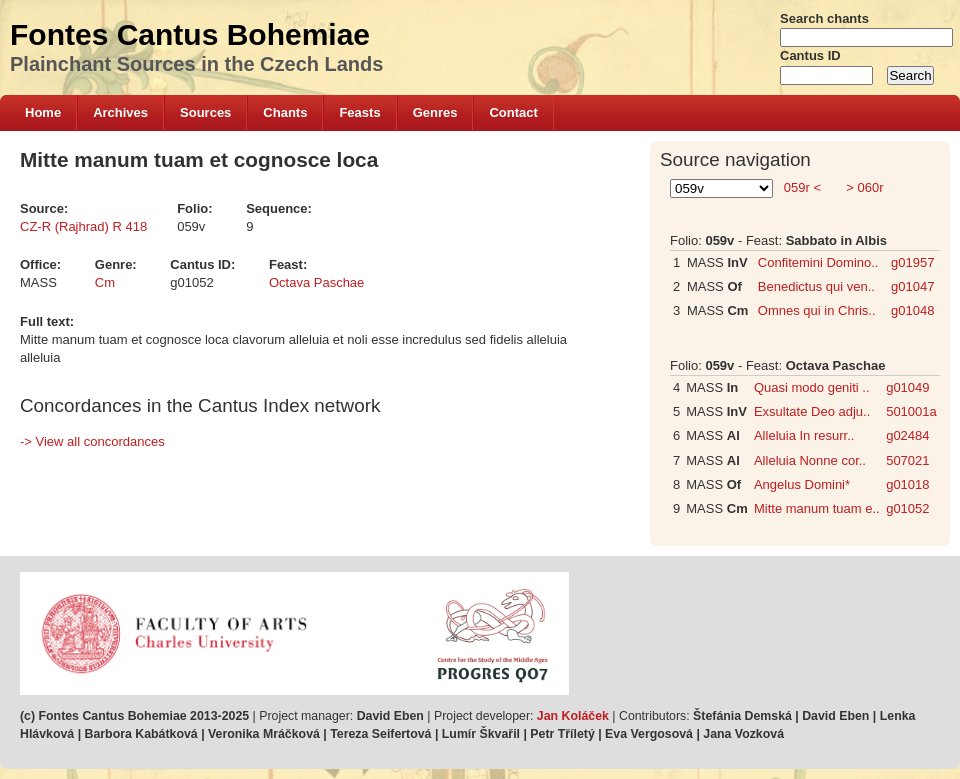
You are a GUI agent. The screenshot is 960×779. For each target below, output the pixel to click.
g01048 (912, 310)
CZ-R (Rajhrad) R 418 (83, 226)
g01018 (907, 484)
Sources (205, 112)
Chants (285, 112)
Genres (435, 112)
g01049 (907, 387)
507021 (907, 460)
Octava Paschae (316, 282)
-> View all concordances (92, 441)
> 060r (863, 187)
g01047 (912, 286)
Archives (120, 112)
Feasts (359, 112)
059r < (802, 187)
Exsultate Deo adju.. (812, 411)
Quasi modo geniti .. (812, 387)
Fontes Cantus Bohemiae (190, 34)
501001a (911, 411)
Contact (513, 112)
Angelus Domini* (802, 484)
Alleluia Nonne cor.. (810, 460)
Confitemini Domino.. (818, 262)
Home (43, 112)
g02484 (907, 435)
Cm (105, 282)
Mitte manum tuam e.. (817, 508)
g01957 (912, 262)
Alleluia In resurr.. (804, 435)
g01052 (907, 508)
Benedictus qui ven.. (816, 286)
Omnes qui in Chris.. (817, 310)
